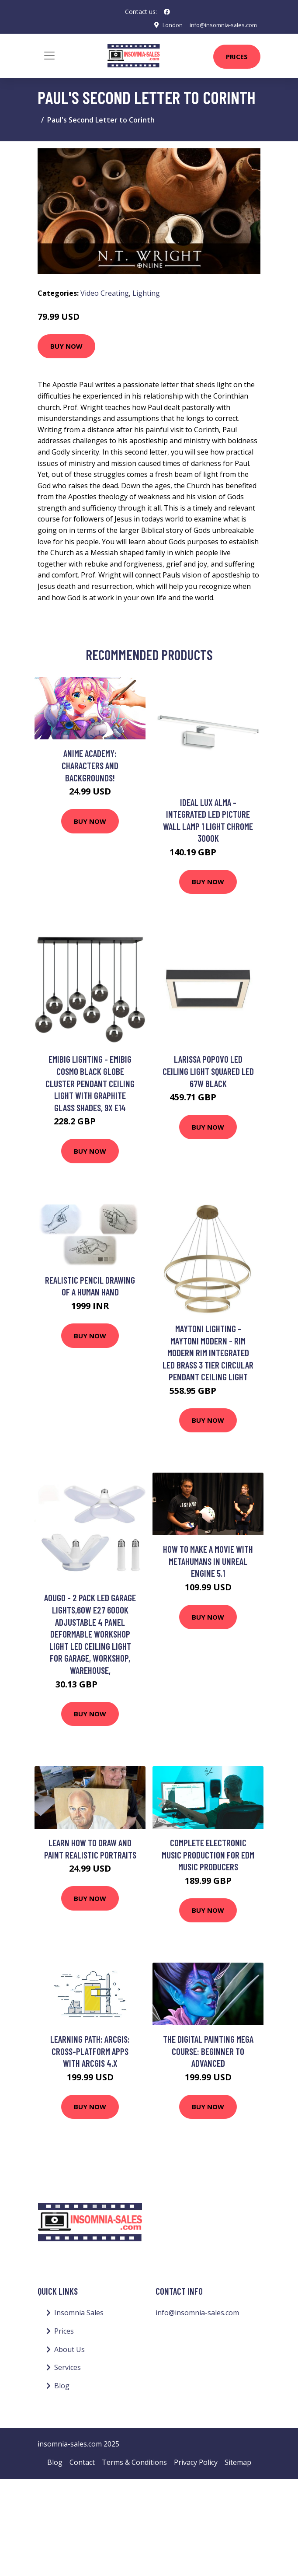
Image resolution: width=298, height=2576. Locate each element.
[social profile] (166, 12)
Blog (61, 2385)
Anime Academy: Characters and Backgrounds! (90, 765)
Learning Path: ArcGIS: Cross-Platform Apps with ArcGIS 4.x (90, 2051)
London (166, 25)
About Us (69, 2349)
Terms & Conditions (134, 2462)
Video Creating (104, 293)
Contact (82, 2462)
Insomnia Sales (79, 2312)
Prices (237, 56)
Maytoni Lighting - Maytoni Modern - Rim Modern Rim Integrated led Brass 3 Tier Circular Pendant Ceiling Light (208, 1352)
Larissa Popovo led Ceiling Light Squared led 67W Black (208, 1071)
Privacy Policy (196, 2462)
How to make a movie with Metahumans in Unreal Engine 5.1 (208, 1561)
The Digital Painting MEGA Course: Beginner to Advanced (208, 2051)
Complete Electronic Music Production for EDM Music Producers (208, 1854)
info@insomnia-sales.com (220, 25)
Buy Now (66, 346)
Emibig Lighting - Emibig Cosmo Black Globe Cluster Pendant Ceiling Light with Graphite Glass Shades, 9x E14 (90, 1083)
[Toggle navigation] (49, 55)
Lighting (146, 293)
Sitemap (238, 2462)
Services (67, 2367)
